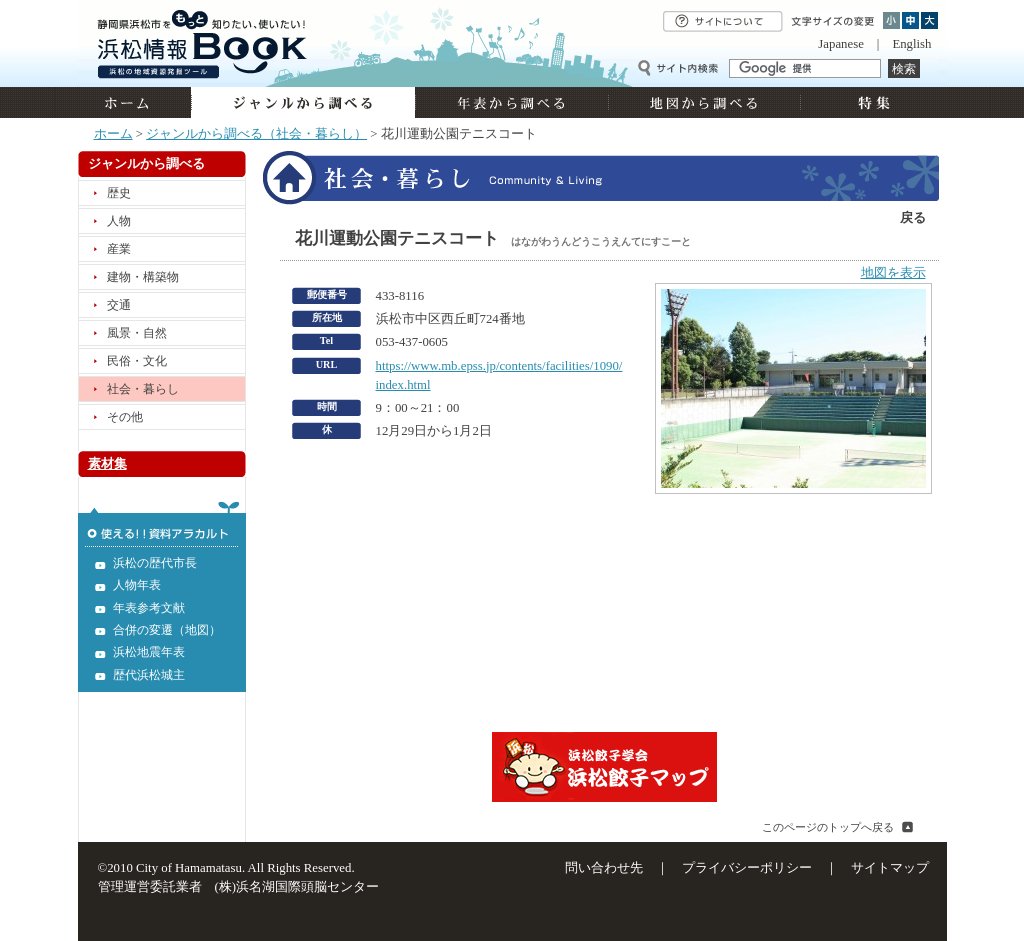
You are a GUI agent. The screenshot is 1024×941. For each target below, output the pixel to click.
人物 (119, 221)
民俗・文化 (137, 361)
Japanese (840, 44)
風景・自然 (137, 333)
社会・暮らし (143, 389)
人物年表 (137, 585)
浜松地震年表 (149, 652)
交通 (119, 305)
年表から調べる (511, 102)
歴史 (119, 193)
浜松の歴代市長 (155, 563)
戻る (913, 218)
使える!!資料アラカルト (162, 524)
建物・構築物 (143, 277)
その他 (125, 417)
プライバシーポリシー (747, 868)
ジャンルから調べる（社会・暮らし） (256, 134)
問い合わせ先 (604, 868)
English (911, 44)
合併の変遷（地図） (167, 630)
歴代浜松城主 (149, 675)
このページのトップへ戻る (828, 827)
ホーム (134, 102)
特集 (871, 102)
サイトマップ (890, 868)
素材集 (107, 464)
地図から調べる (704, 102)
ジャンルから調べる (303, 102)
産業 (119, 249)
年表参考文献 (149, 608)
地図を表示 (893, 273)
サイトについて (723, 21)
